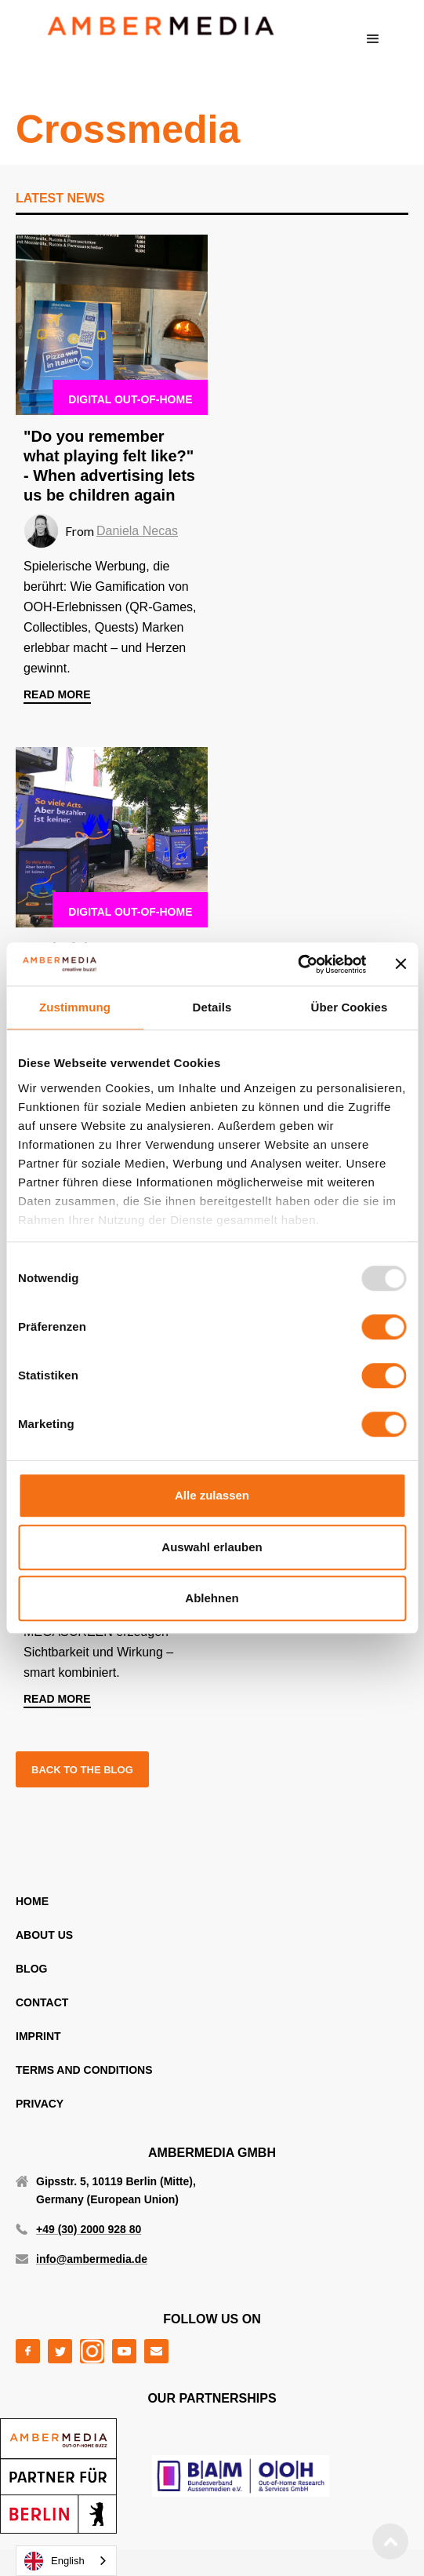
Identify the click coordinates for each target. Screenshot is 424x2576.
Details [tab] (212, 1007)
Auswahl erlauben (211, 1547)
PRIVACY (39, 2103)
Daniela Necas (137, 530)
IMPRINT (38, 2036)
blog (31, 1968)
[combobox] (66, 2560)
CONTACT (42, 2002)
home (32, 1901)
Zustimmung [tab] (75, 1007)
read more (57, 694)
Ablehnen (211, 1598)
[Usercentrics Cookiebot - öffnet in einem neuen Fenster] (297, 964)
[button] (373, 39)
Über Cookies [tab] (349, 1007)
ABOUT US (44, 1935)
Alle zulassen (212, 1495)
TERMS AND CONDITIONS (84, 2070)
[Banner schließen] (400, 964)
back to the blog (82, 1770)
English (54, 2561)
